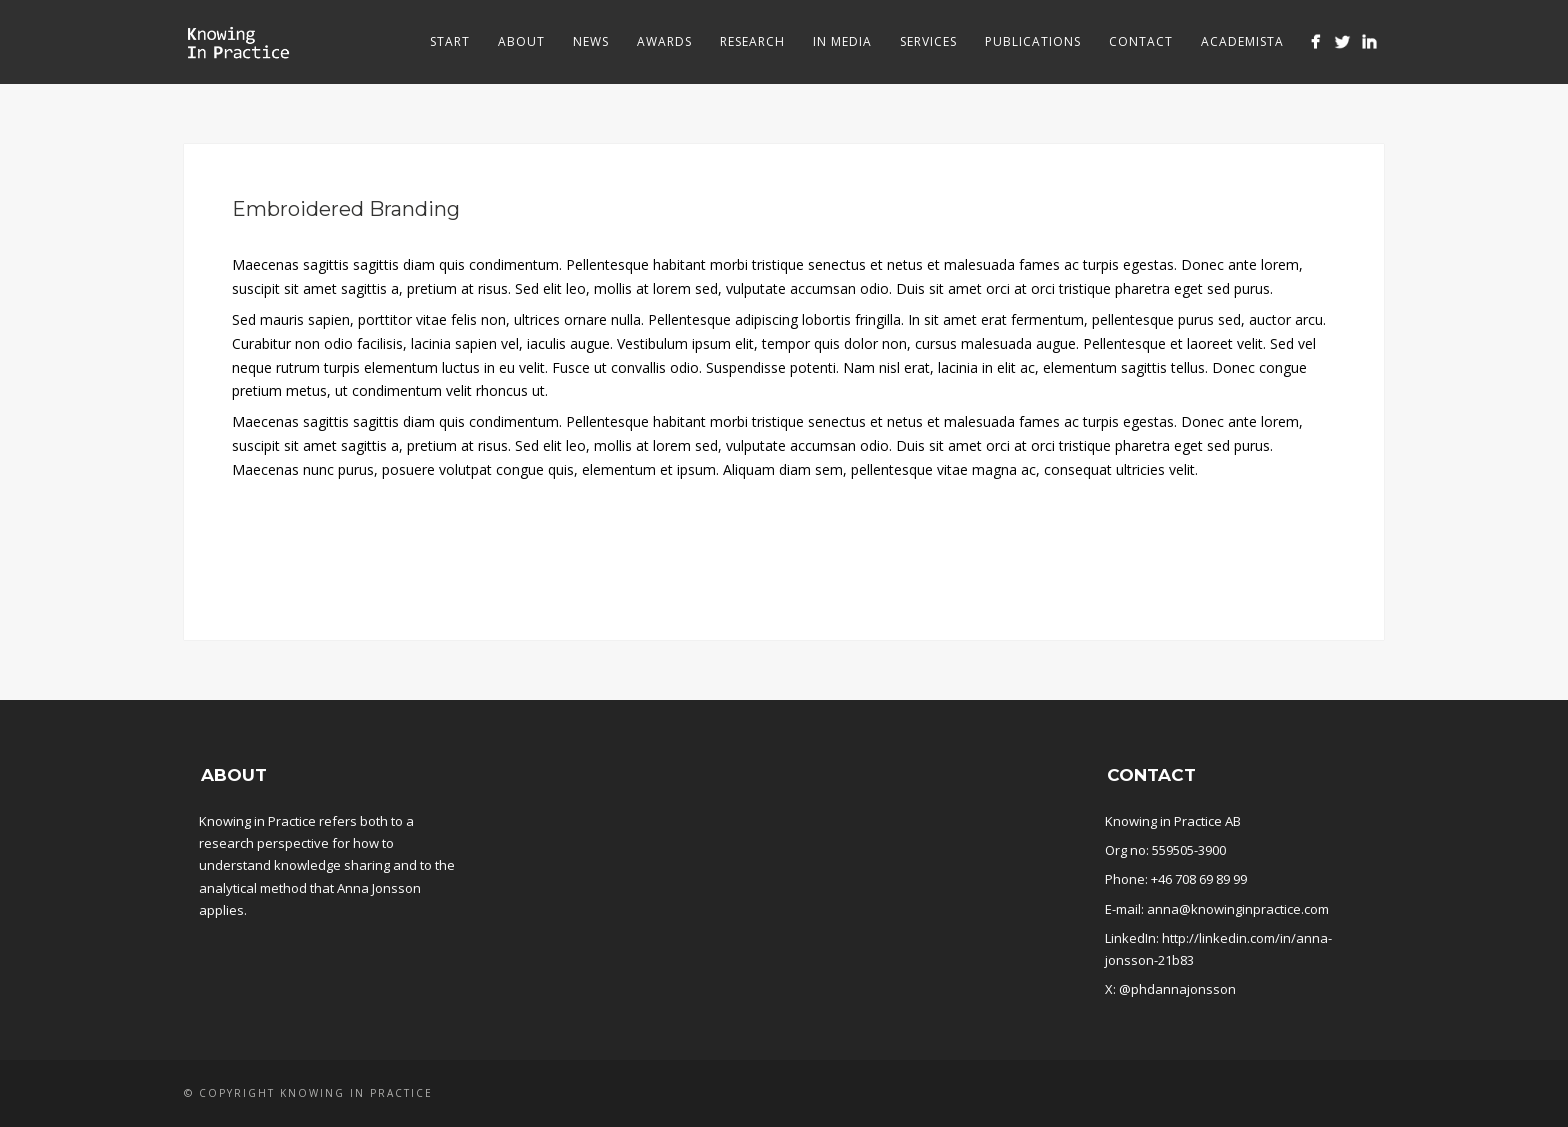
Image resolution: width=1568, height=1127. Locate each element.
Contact (1141, 41)
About (521, 41)
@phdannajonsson (1177, 989)
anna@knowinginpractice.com (1238, 909)
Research (752, 41)
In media (842, 41)
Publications (1033, 41)
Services (928, 41)
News (591, 41)
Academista (1242, 41)
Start (450, 41)
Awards (664, 41)
